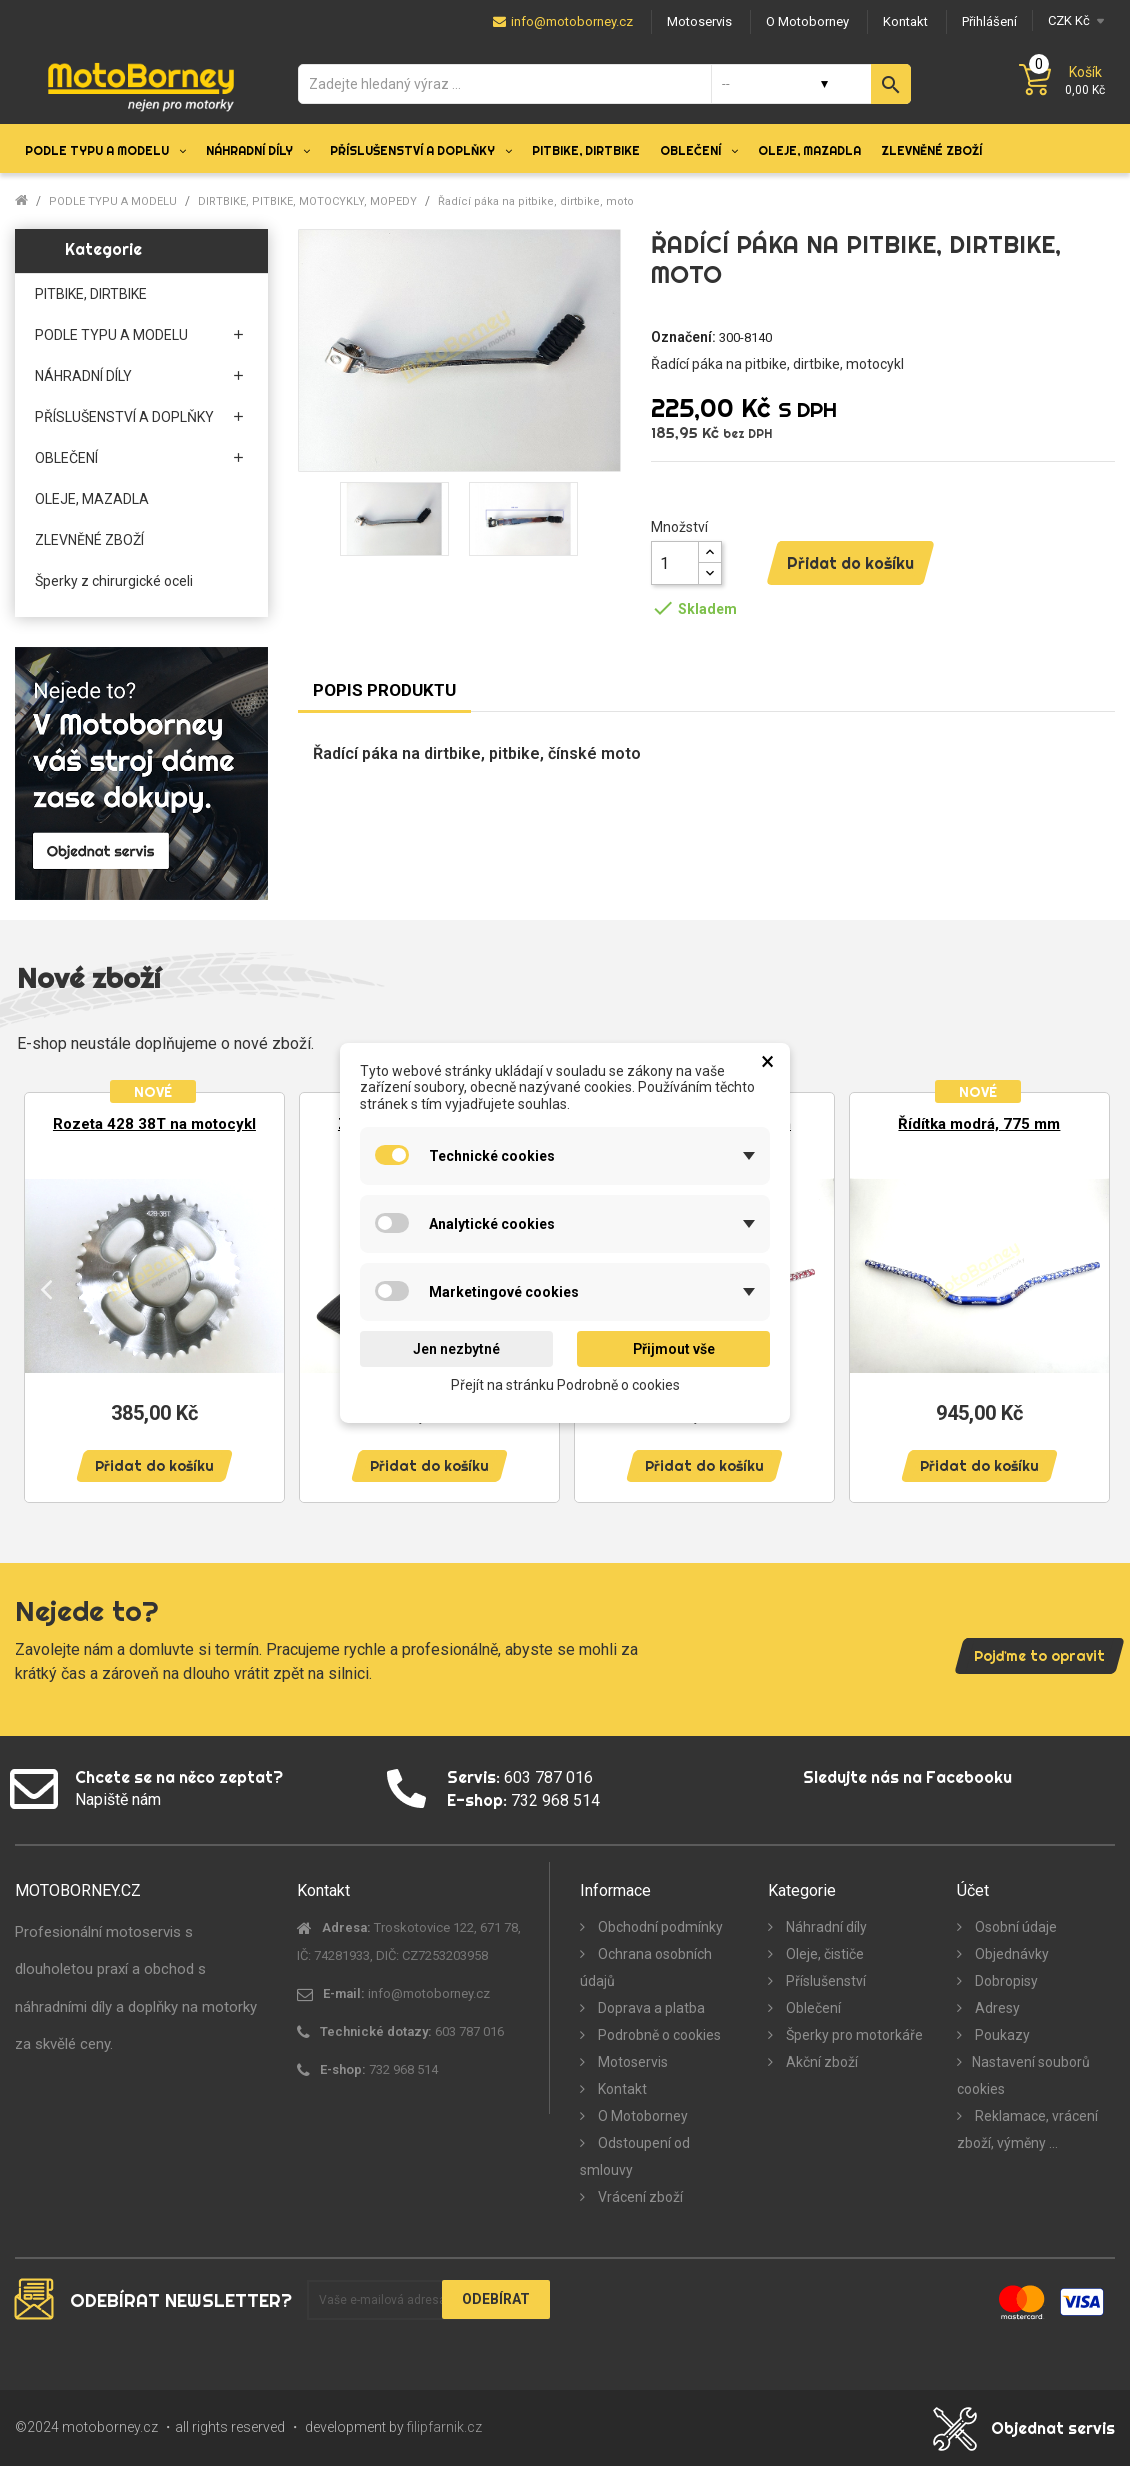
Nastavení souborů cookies (1023, 2075)
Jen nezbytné (456, 1349)
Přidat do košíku (850, 563)
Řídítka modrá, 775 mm (979, 1124)
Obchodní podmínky (659, 1927)
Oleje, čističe (823, 1954)
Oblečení (812, 2008)
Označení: (683, 337)
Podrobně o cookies (658, 2035)
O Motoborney (641, 2116)
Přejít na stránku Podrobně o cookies (565, 1385)
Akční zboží (820, 2062)
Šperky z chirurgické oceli (114, 581)
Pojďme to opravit (1039, 1656)
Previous (47, 1287)
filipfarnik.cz (444, 2427)
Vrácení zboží (639, 2197)
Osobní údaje (1014, 1927)
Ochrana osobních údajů (646, 1967)
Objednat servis (1053, 2428)
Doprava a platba (650, 2008)
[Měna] (1073, 20)
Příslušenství (824, 1981)
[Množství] (675, 563)
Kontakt (621, 2089)
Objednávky (1010, 1954)
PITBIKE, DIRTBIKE (91, 294)
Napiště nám (118, 1799)
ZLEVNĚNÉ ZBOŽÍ (89, 540)
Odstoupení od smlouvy (635, 2156)
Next (1083, 1287)
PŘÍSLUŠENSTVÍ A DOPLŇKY (124, 417)
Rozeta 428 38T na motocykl (154, 1124)
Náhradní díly (825, 1927)
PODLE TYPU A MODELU (111, 335)
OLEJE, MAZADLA (92, 499)
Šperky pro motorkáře (853, 2035)
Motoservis (631, 2062)
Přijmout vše (674, 1349)
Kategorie (103, 249)
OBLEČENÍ (66, 458)
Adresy (996, 2008)
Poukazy (1001, 2035)
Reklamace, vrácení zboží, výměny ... (1027, 2129)
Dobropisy (1005, 1981)
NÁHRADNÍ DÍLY (83, 376)
